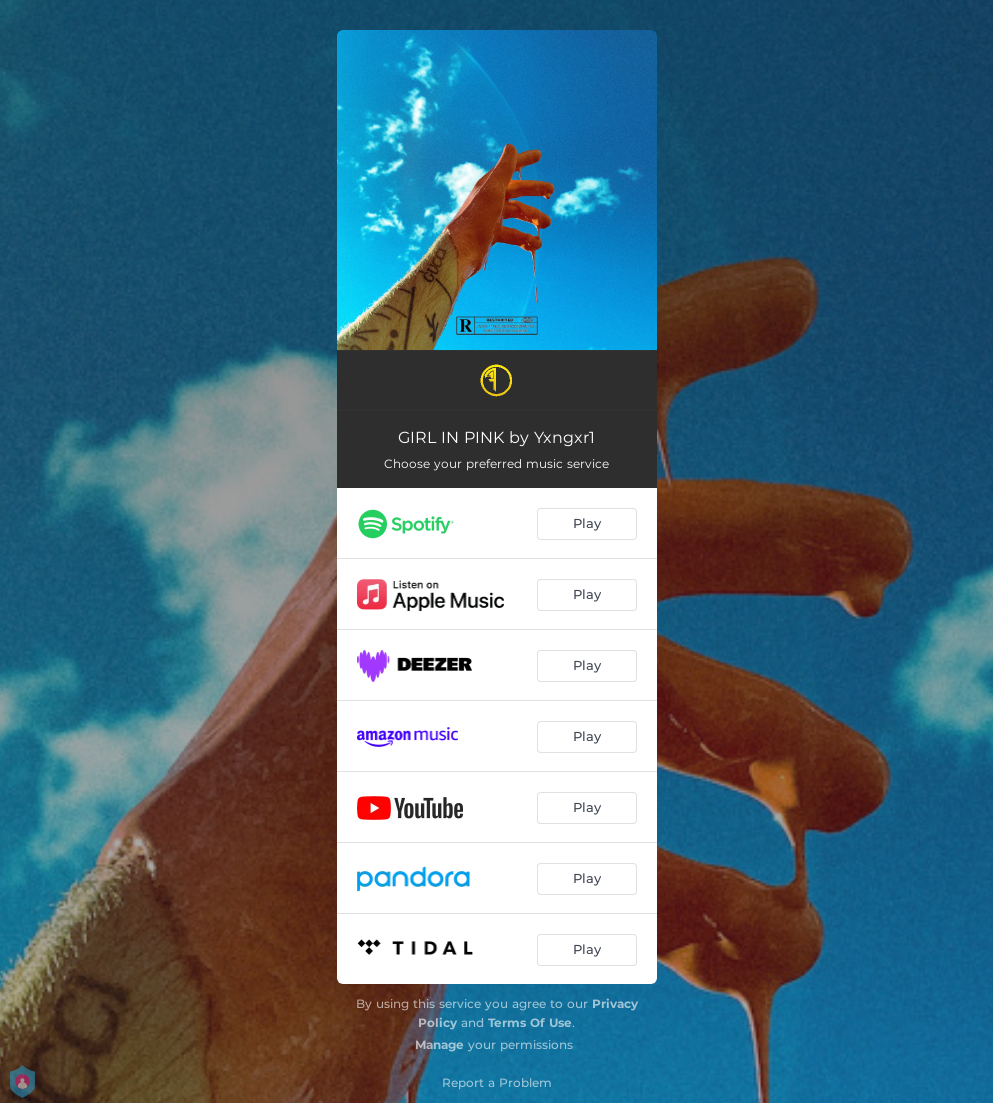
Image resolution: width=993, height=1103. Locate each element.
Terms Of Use (530, 1022)
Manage (439, 1044)
